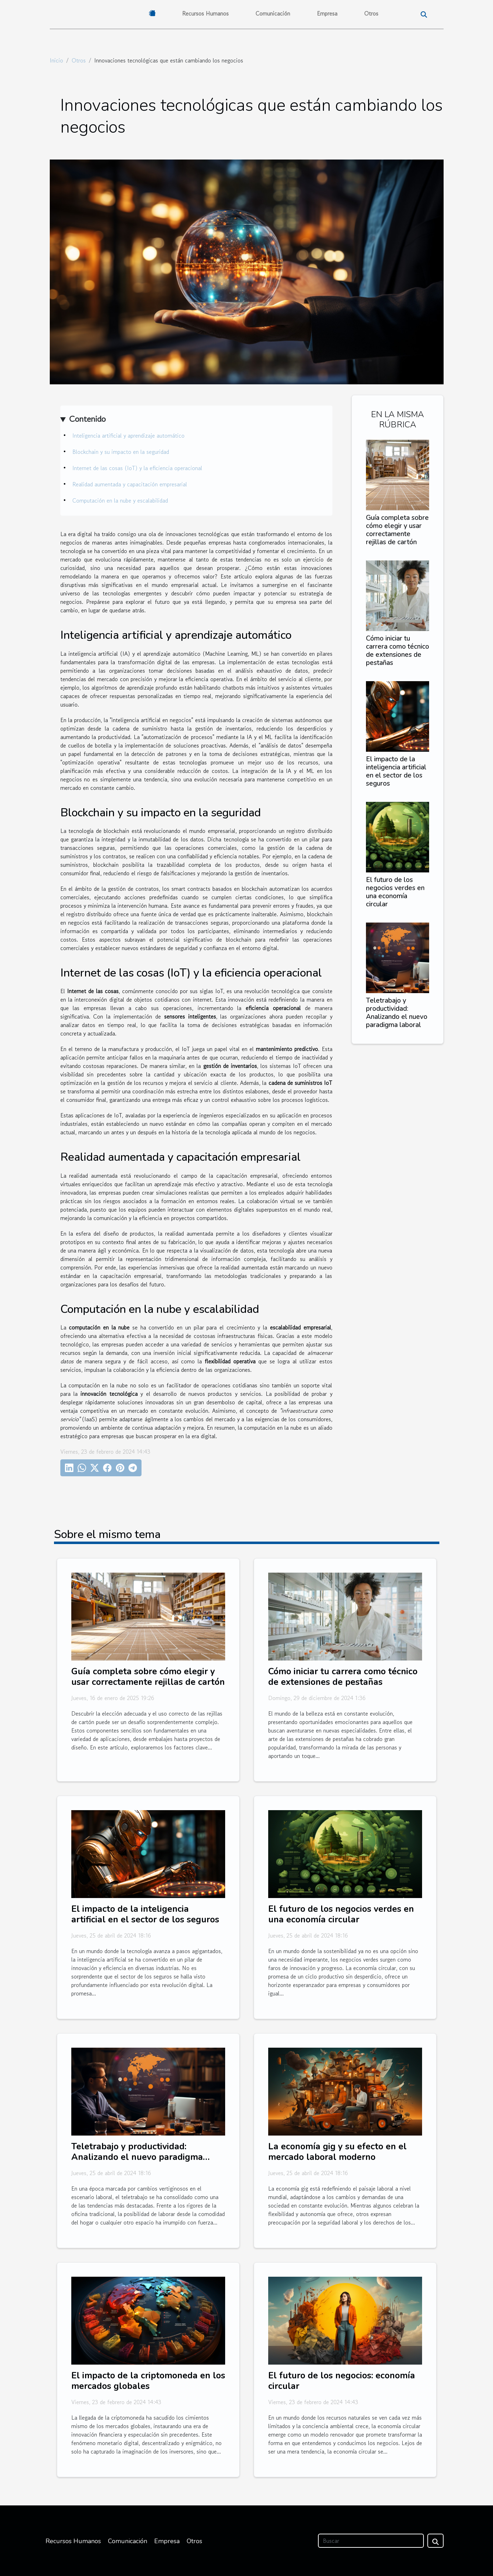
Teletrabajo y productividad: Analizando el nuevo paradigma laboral (396, 1012)
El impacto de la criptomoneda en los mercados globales (148, 2381)
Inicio (56, 60)
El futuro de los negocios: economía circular (341, 2381)
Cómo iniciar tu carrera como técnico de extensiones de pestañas (397, 650)
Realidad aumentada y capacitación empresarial (129, 484)
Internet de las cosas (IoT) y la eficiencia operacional (137, 468)
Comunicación (272, 13)
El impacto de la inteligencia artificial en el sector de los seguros (396, 771)
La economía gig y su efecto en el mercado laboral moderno (337, 2151)
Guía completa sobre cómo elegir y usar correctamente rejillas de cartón (397, 530)
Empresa (327, 13)
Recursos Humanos (205, 13)
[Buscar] (371, 2541)
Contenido (87, 419)
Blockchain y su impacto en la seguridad (120, 452)
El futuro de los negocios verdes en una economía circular (395, 892)
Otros (371, 13)
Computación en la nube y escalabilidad (120, 500)
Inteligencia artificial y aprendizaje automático (128, 435)
